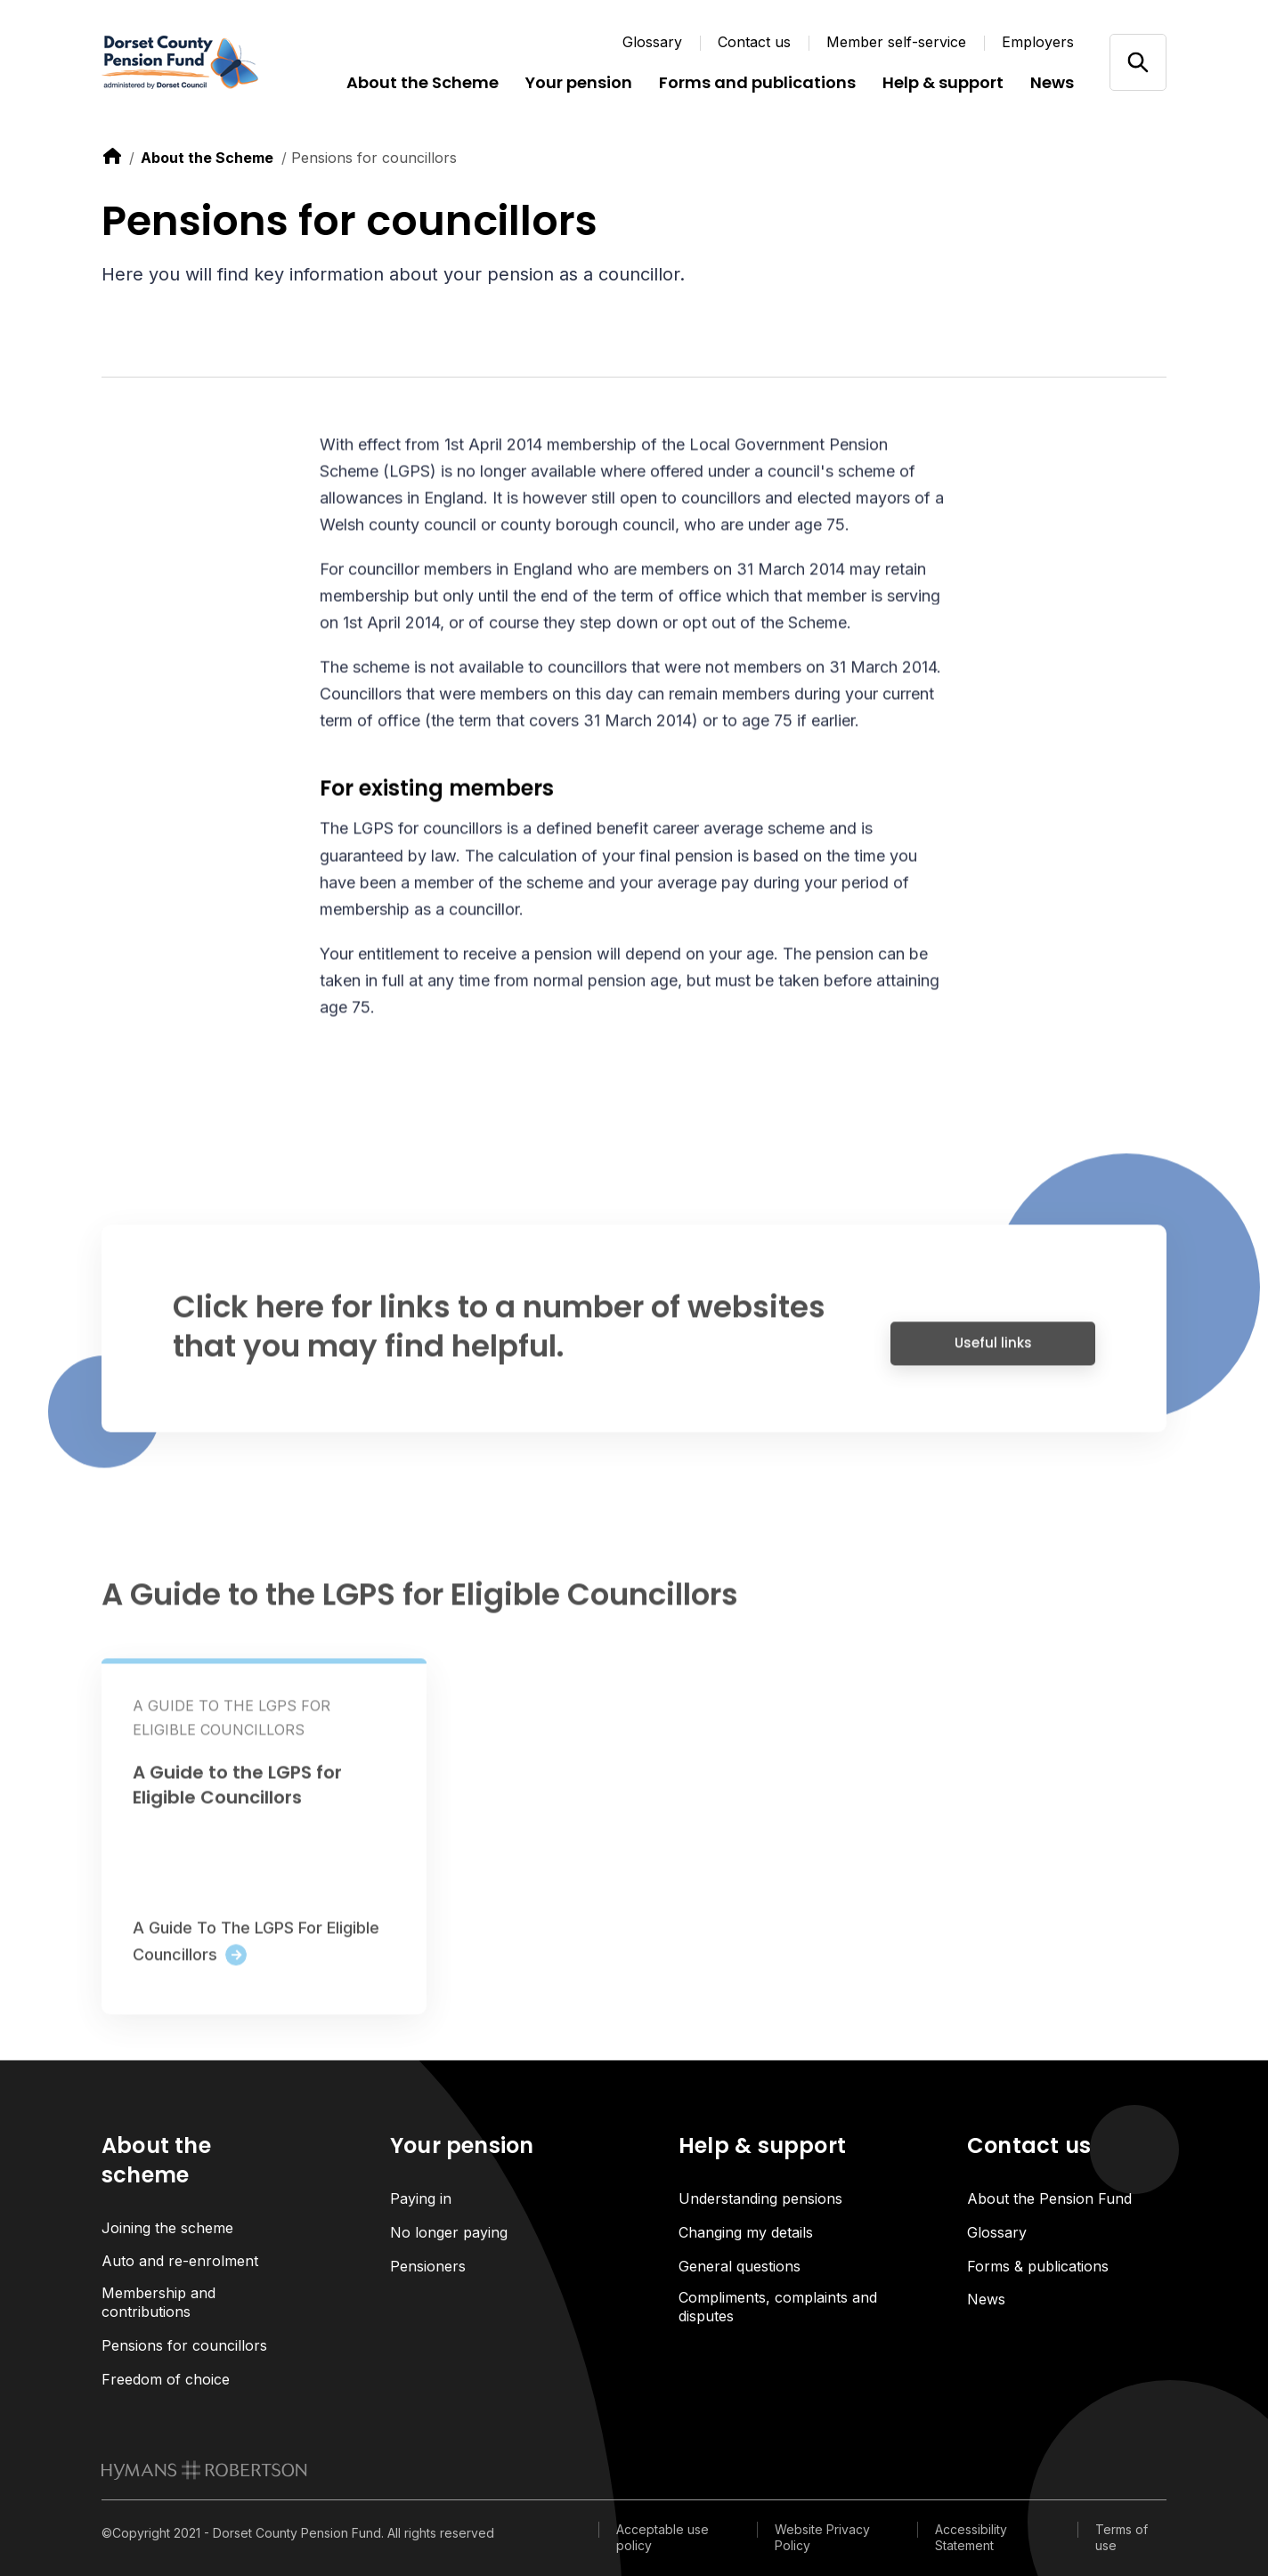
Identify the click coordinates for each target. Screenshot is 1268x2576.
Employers (1038, 42)
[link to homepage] (204, 2470)
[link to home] (112, 156)
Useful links (993, 1353)
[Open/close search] (1137, 62)
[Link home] (208, 62)
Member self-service (896, 42)
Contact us (754, 42)
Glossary (652, 42)
